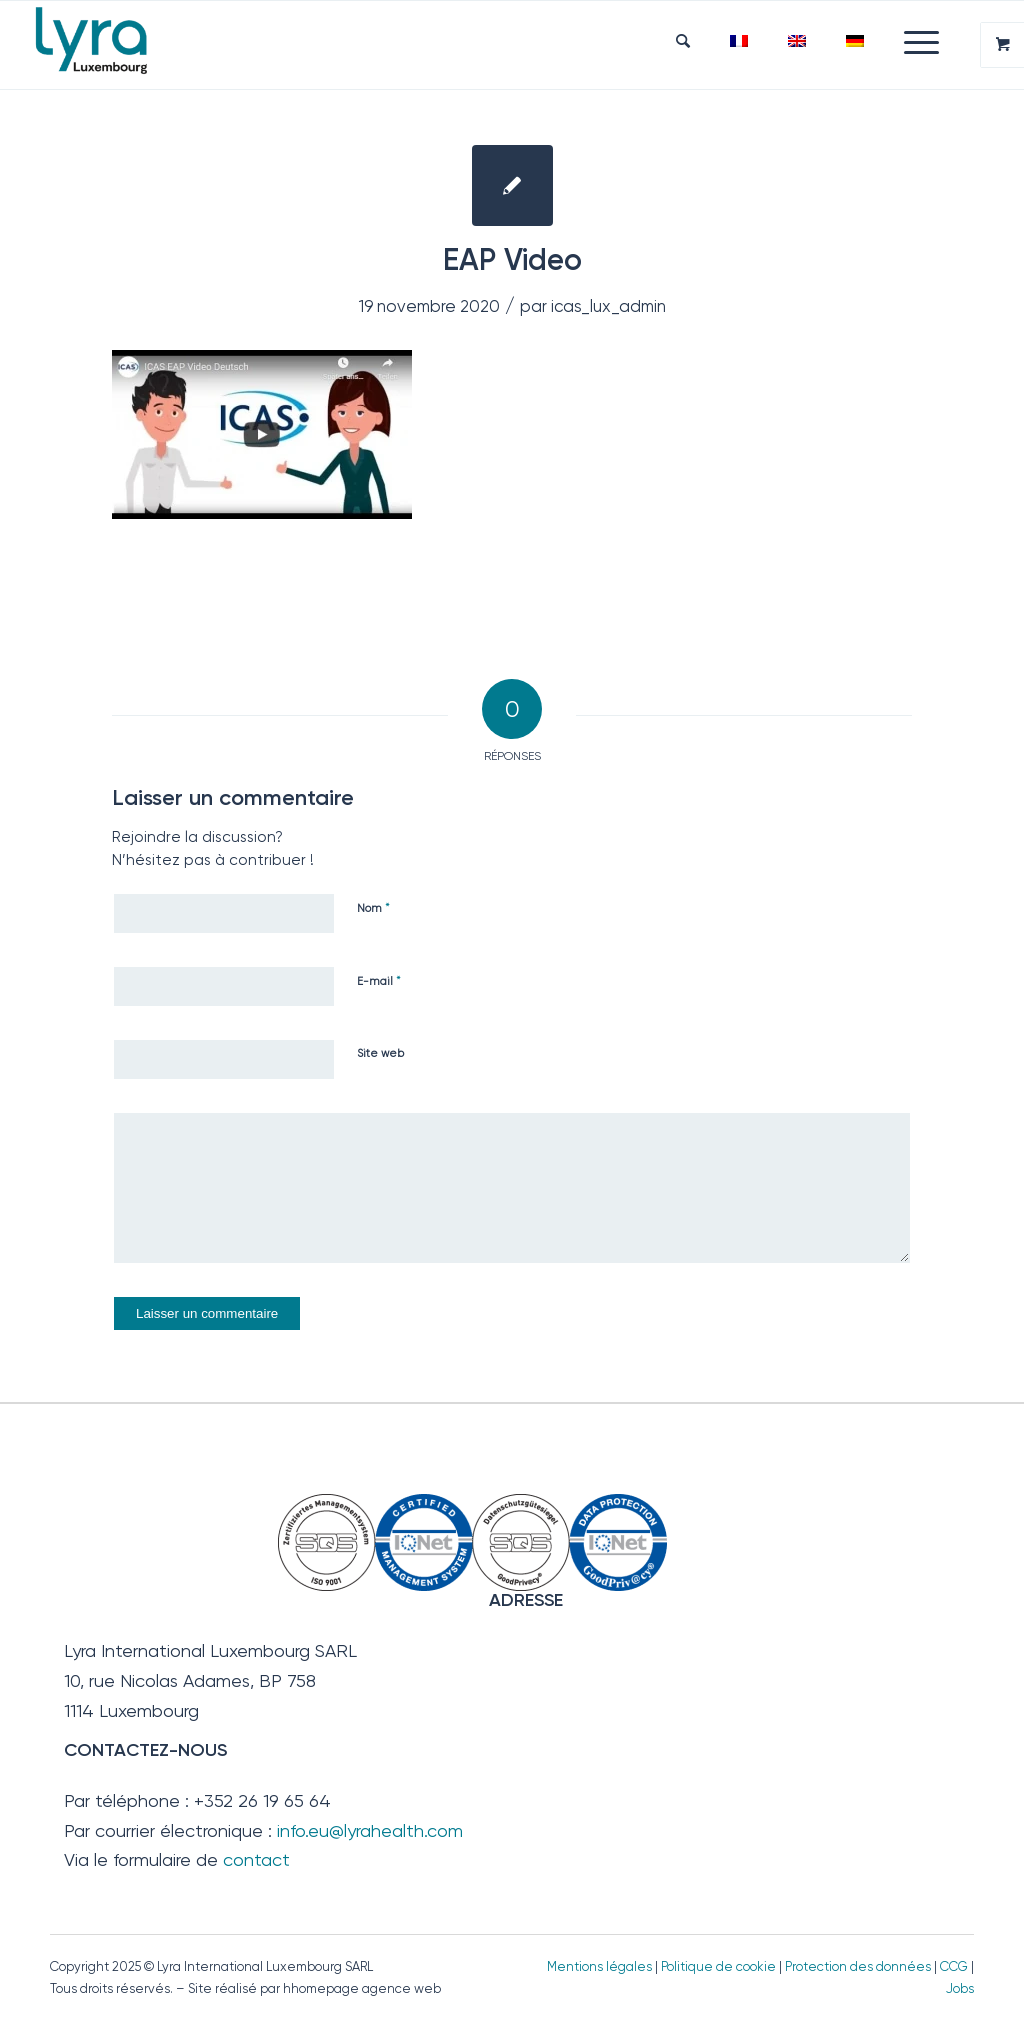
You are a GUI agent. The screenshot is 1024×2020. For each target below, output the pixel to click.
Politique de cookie (718, 1966)
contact (256, 1859)
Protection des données (858, 1966)
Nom (373, 907)
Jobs (960, 1988)
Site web (380, 1053)
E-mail (379, 980)
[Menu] (911, 41)
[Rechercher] (683, 41)
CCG (955, 1966)
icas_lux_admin (608, 306)
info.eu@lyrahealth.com (370, 1830)
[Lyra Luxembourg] (117, 45)
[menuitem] (683, 41)
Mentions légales (599, 1966)
